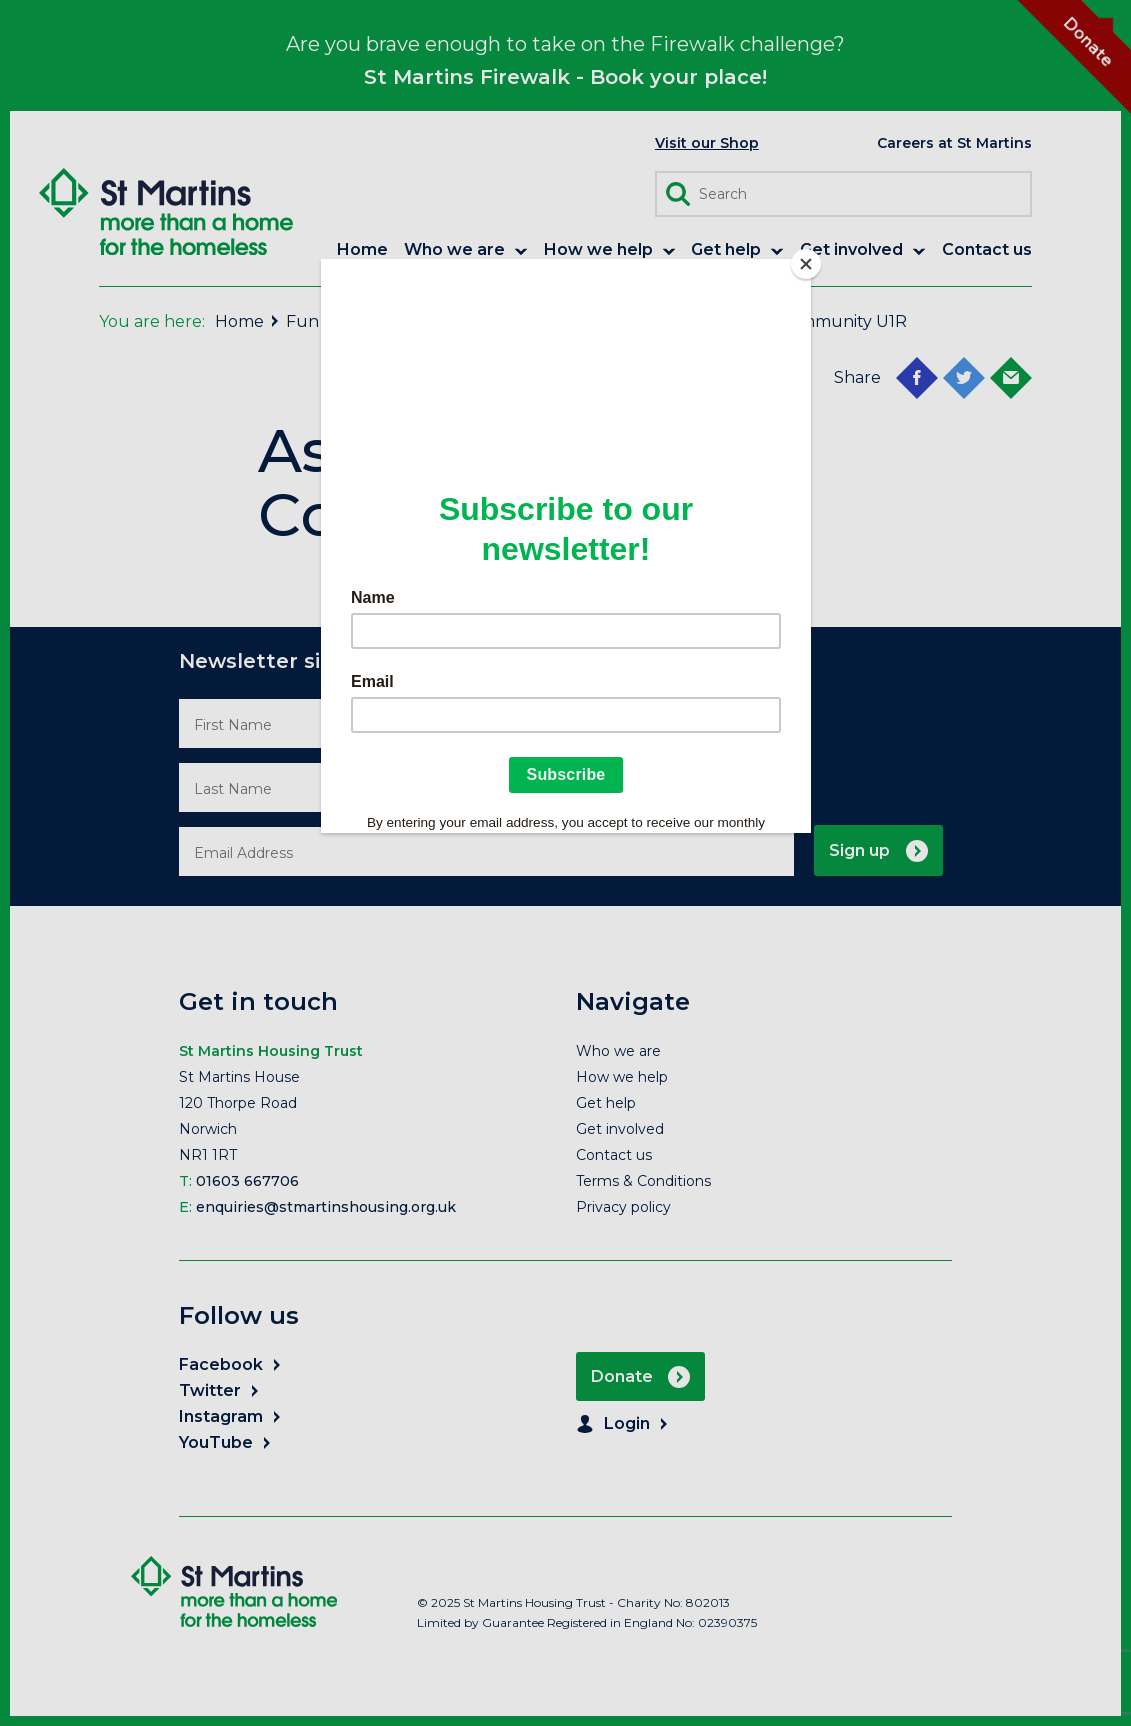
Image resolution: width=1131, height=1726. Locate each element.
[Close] (806, 264)
